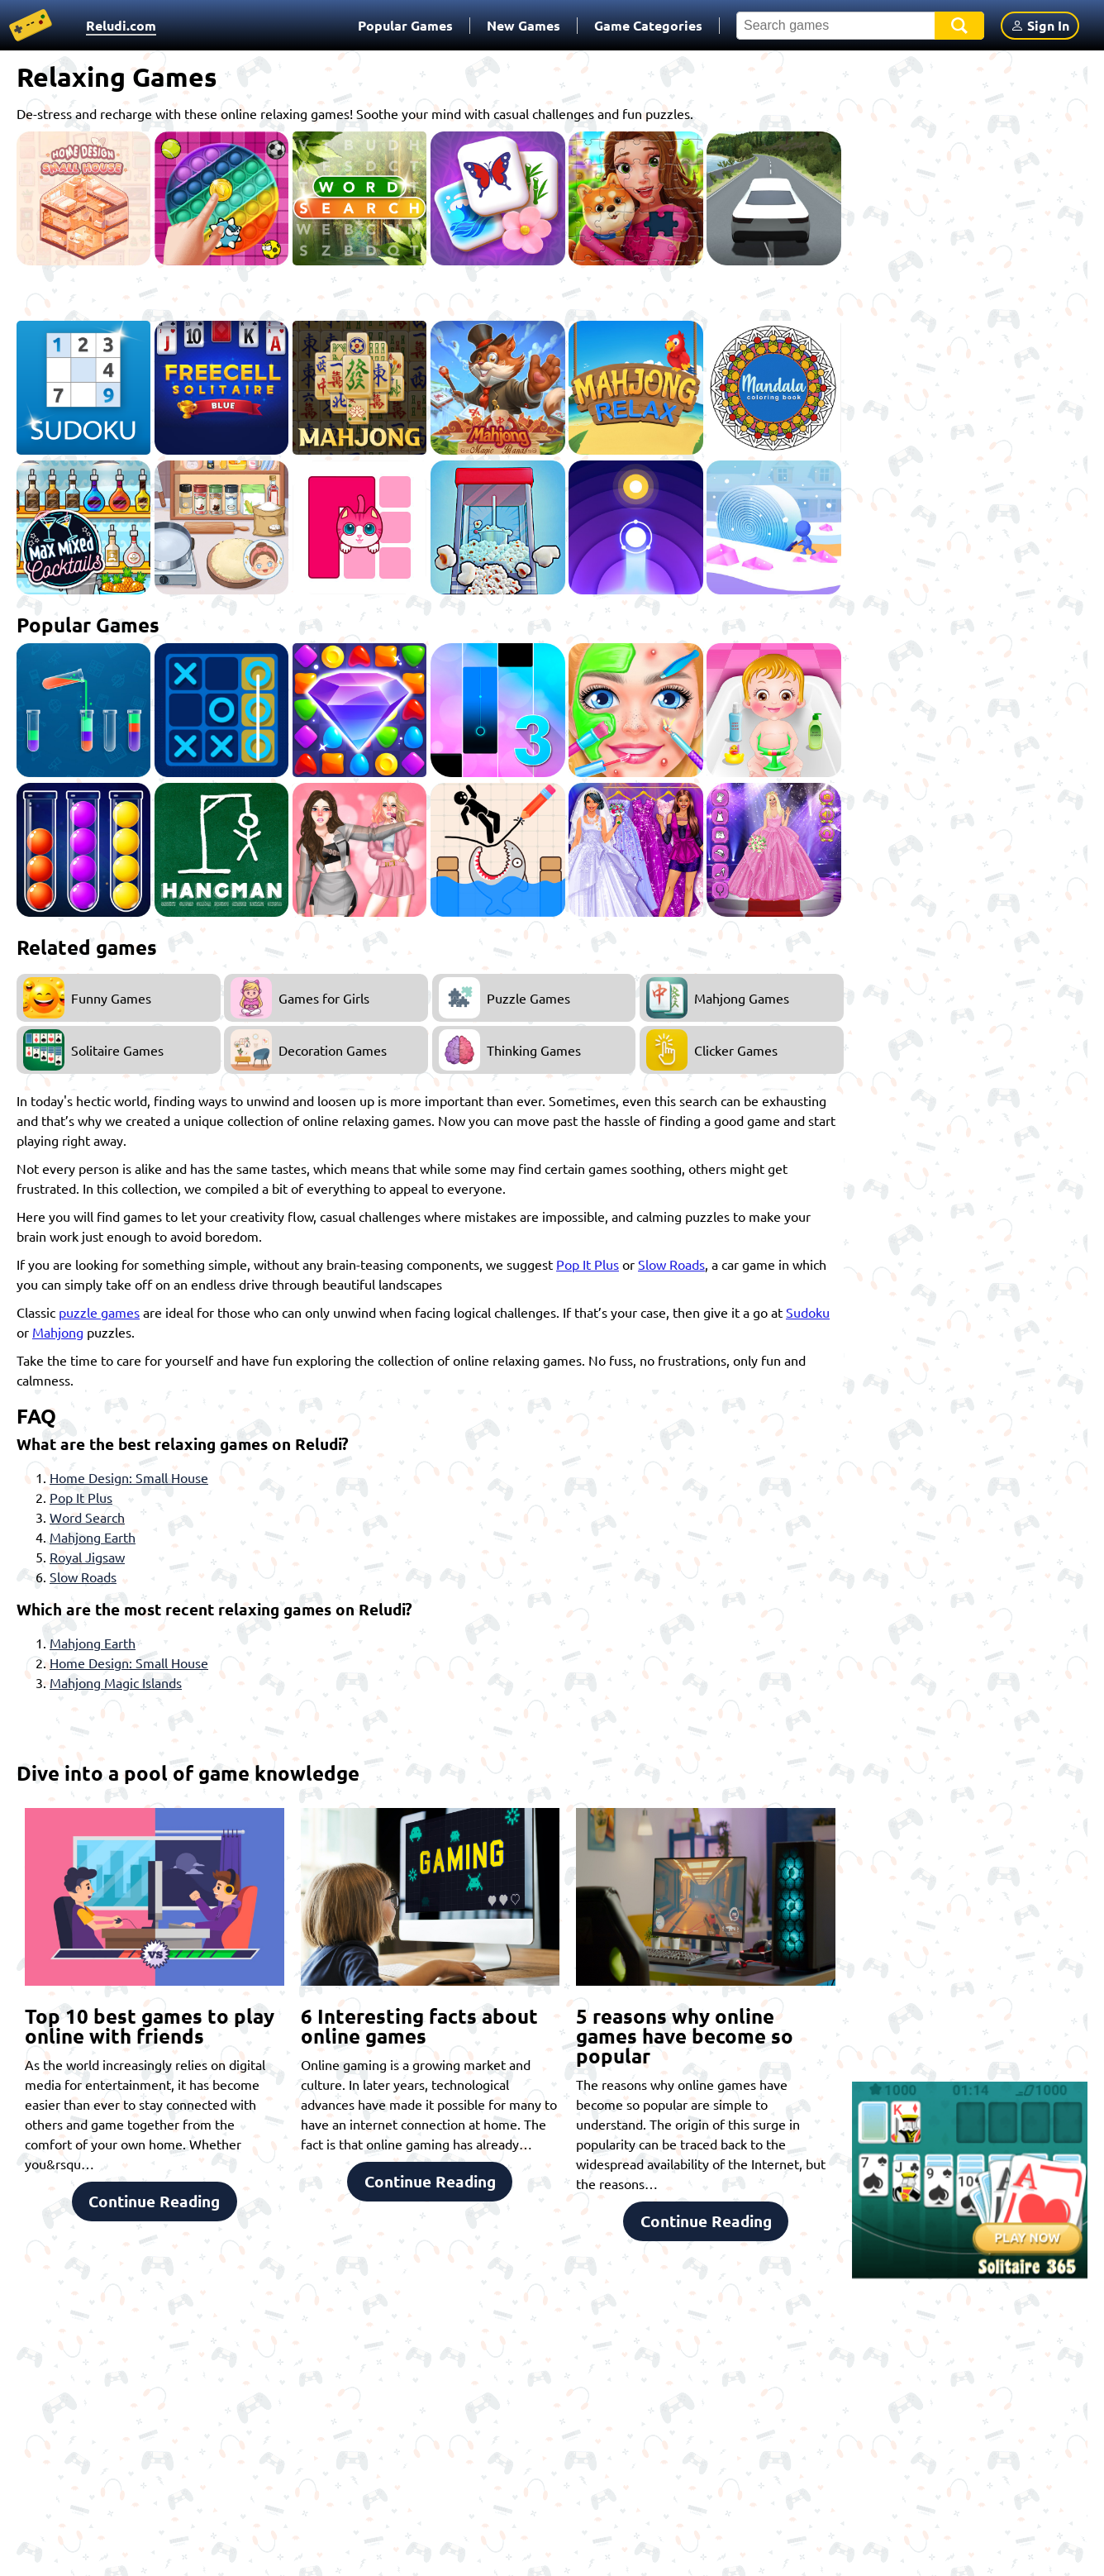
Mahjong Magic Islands (116, 1682)
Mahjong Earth (93, 1537)
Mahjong (57, 1332)
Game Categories (648, 25)
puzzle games (99, 1312)
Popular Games (405, 25)
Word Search (87, 1517)
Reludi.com (121, 25)
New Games (523, 25)
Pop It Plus (587, 1264)
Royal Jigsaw (87, 1556)
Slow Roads (671, 1264)
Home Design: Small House (129, 1477)
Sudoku (808, 1312)
